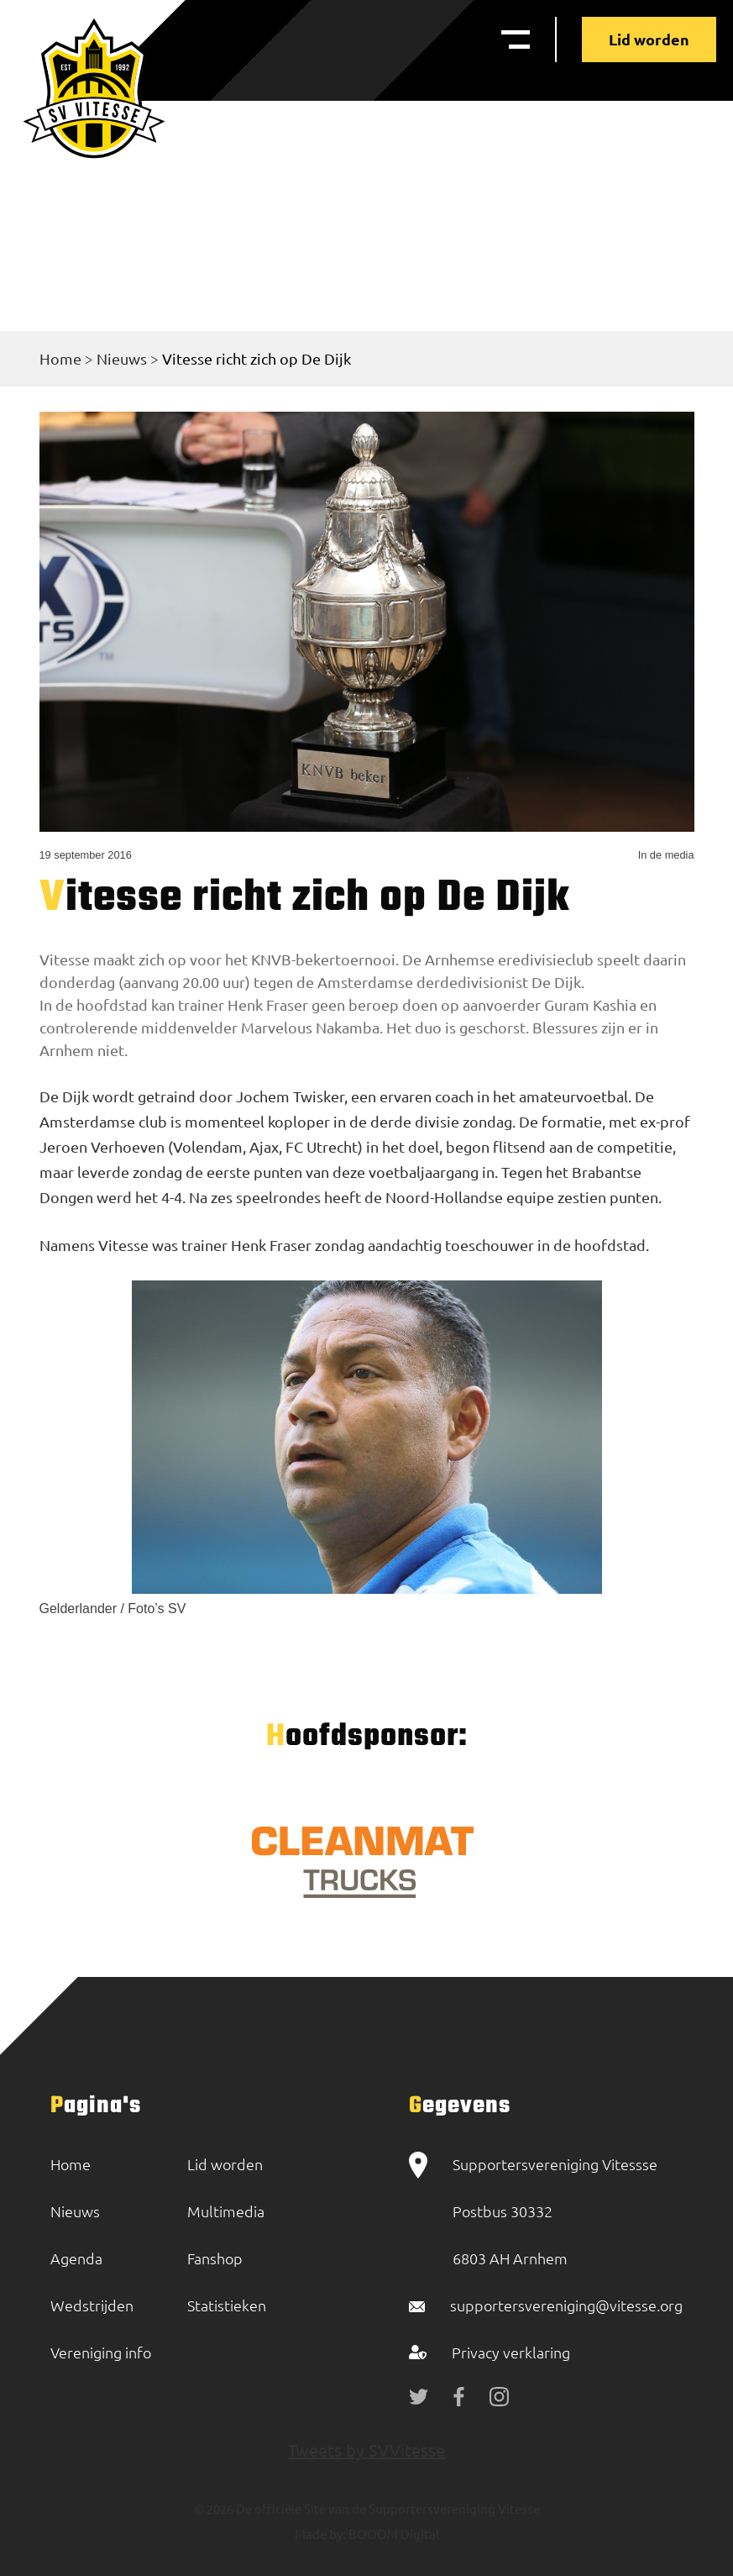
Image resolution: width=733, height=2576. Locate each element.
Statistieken (226, 2305)
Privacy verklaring (511, 2352)
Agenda (76, 2258)
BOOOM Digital (392, 2534)
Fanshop (215, 2258)
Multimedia (225, 2211)
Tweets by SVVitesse (366, 2449)
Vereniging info (100, 2352)
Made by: (320, 2534)
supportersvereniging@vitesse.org (566, 2305)
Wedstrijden (92, 2305)
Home (60, 358)
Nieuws (122, 358)
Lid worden (649, 39)
